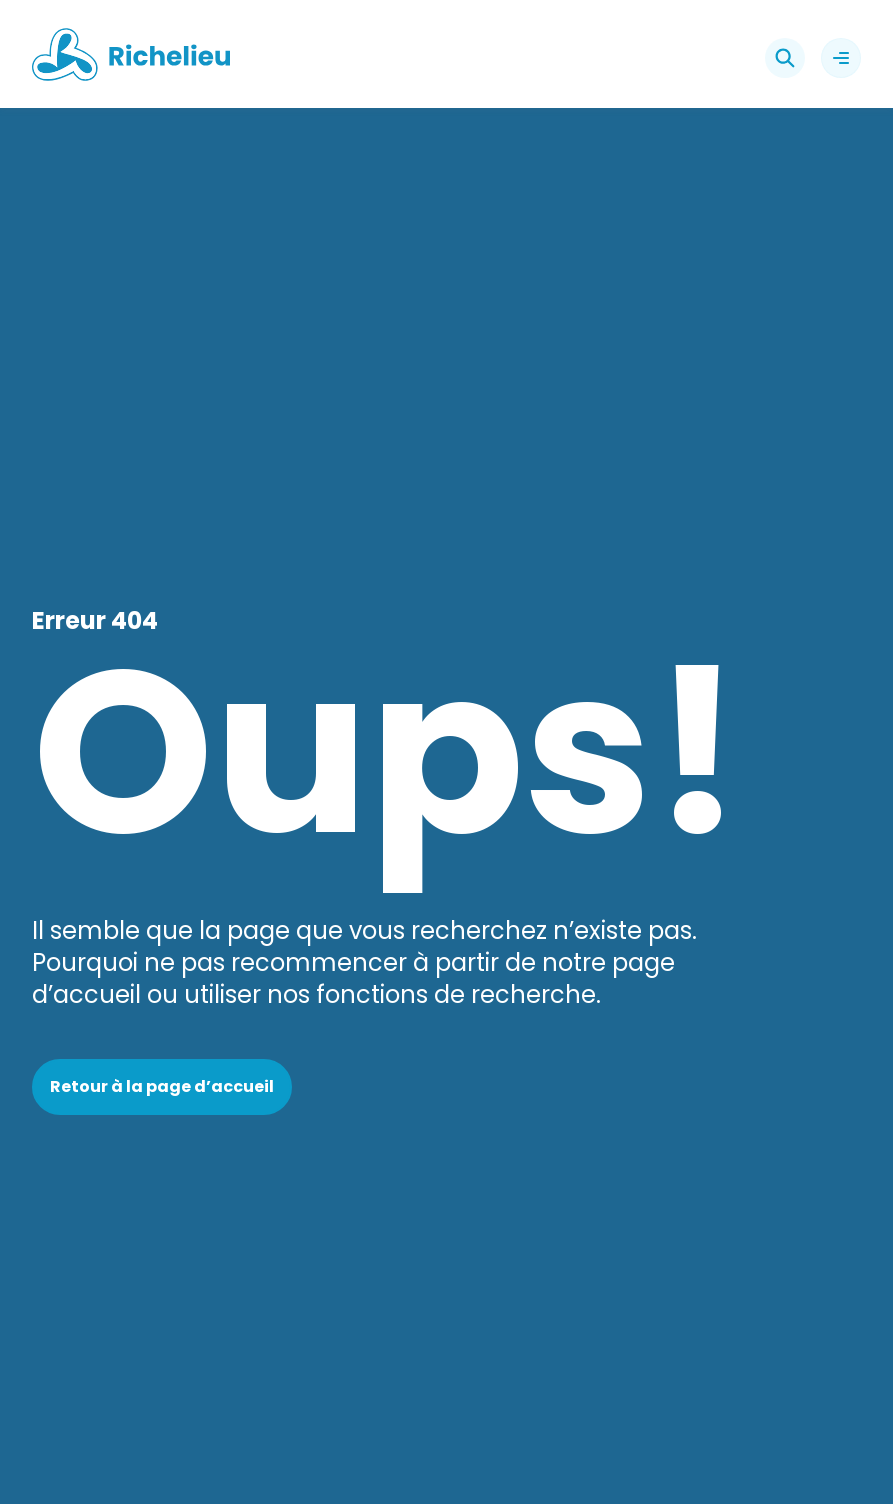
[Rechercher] (785, 58)
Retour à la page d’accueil (162, 1086)
